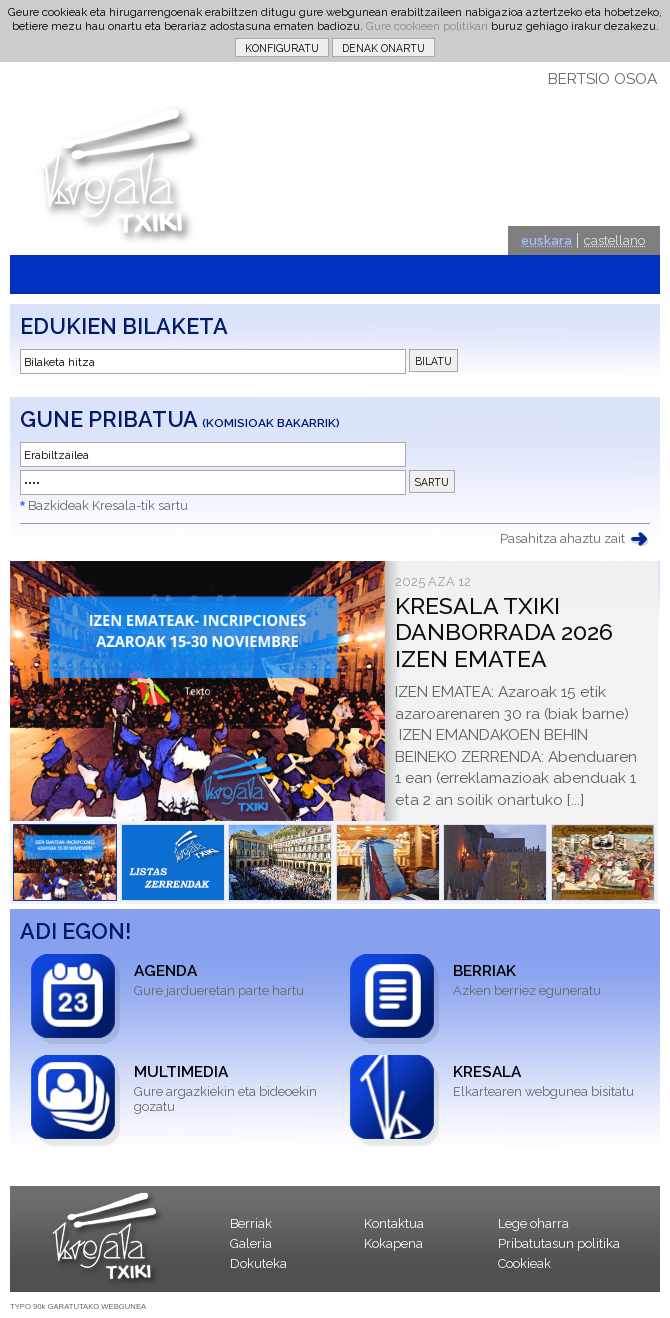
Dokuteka (258, 1263)
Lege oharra (533, 1223)
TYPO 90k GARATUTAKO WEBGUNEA (78, 1306)
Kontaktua (394, 1223)
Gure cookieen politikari (427, 26)
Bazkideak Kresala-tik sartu (108, 505)
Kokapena (393, 1243)
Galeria (251, 1243)
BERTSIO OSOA (602, 79)
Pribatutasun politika (559, 1243)
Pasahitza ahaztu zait (562, 538)
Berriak (251, 1223)
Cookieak (524, 1263)
